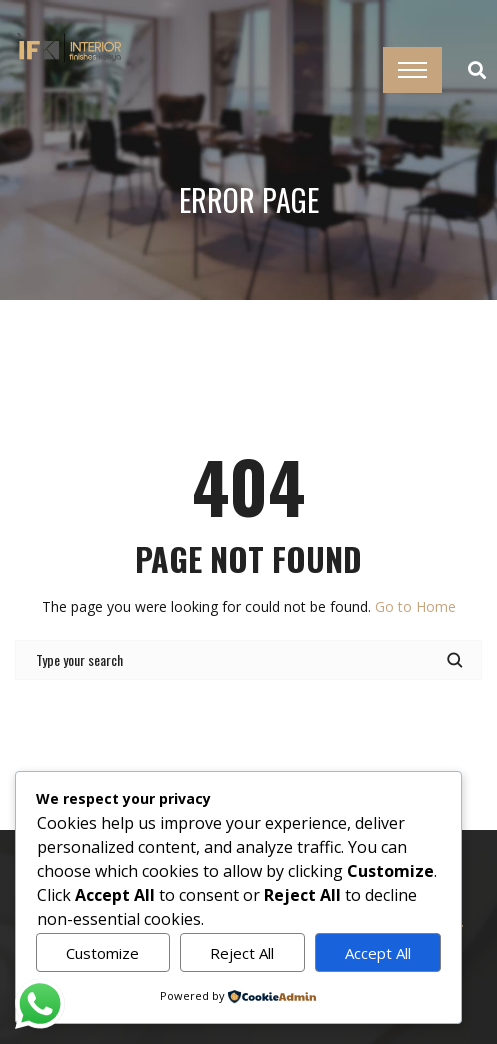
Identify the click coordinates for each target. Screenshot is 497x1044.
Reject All (242, 953)
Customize (102, 953)
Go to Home (415, 606)
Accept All (378, 953)
